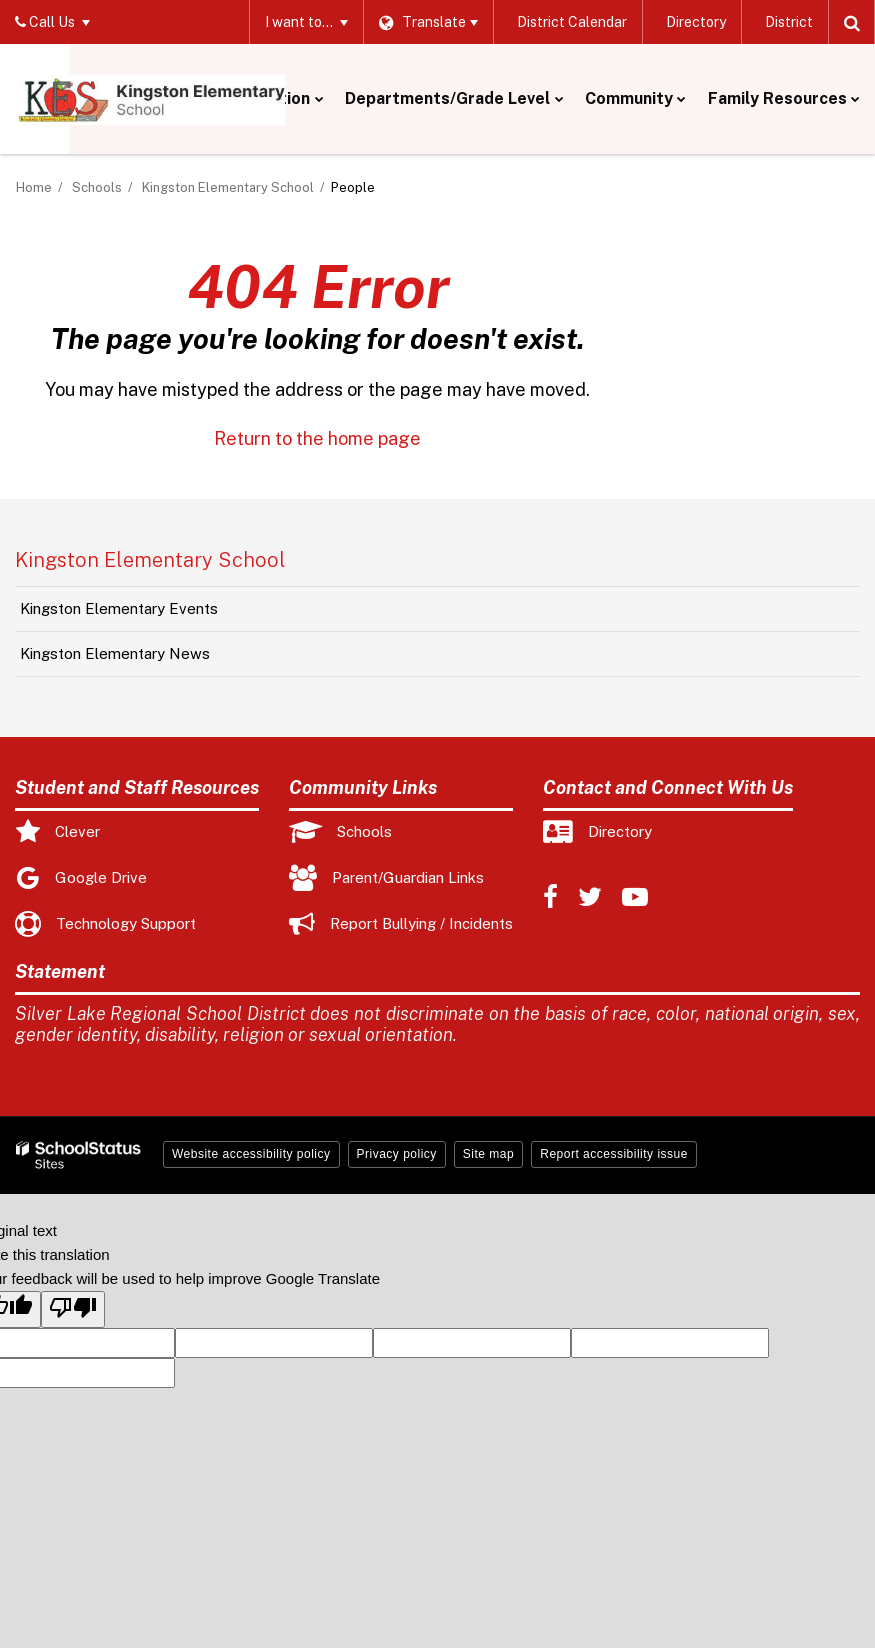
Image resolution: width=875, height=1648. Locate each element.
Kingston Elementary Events (119, 608)
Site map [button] (488, 1154)
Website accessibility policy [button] (251, 1154)
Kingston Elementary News (115, 653)
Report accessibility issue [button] (614, 1154)
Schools (97, 187)
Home (34, 187)
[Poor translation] (73, 1309)
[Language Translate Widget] (427, 22)
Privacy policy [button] (397, 1154)
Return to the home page (317, 438)
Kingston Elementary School (228, 187)
